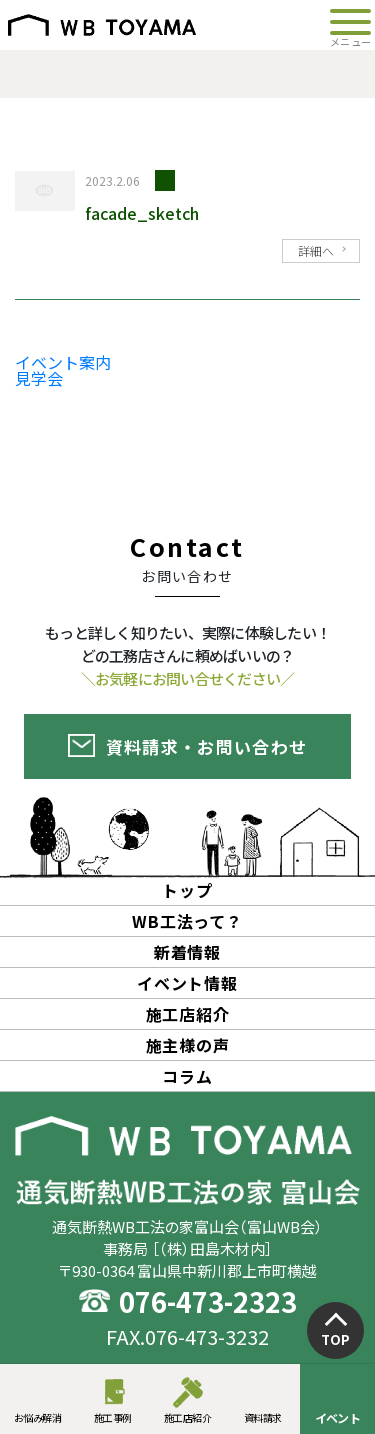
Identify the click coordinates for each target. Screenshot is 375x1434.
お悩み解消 (38, 1417)
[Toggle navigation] (350, 25)
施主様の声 (188, 1045)
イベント (338, 1417)
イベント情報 (187, 983)
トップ (187, 890)
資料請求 (263, 1417)
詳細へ (316, 250)
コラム (187, 1076)
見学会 (39, 378)
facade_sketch (142, 213)
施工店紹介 (188, 1417)
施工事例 (113, 1417)
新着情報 (187, 952)
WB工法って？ (187, 921)
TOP (335, 1339)
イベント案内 (63, 362)
